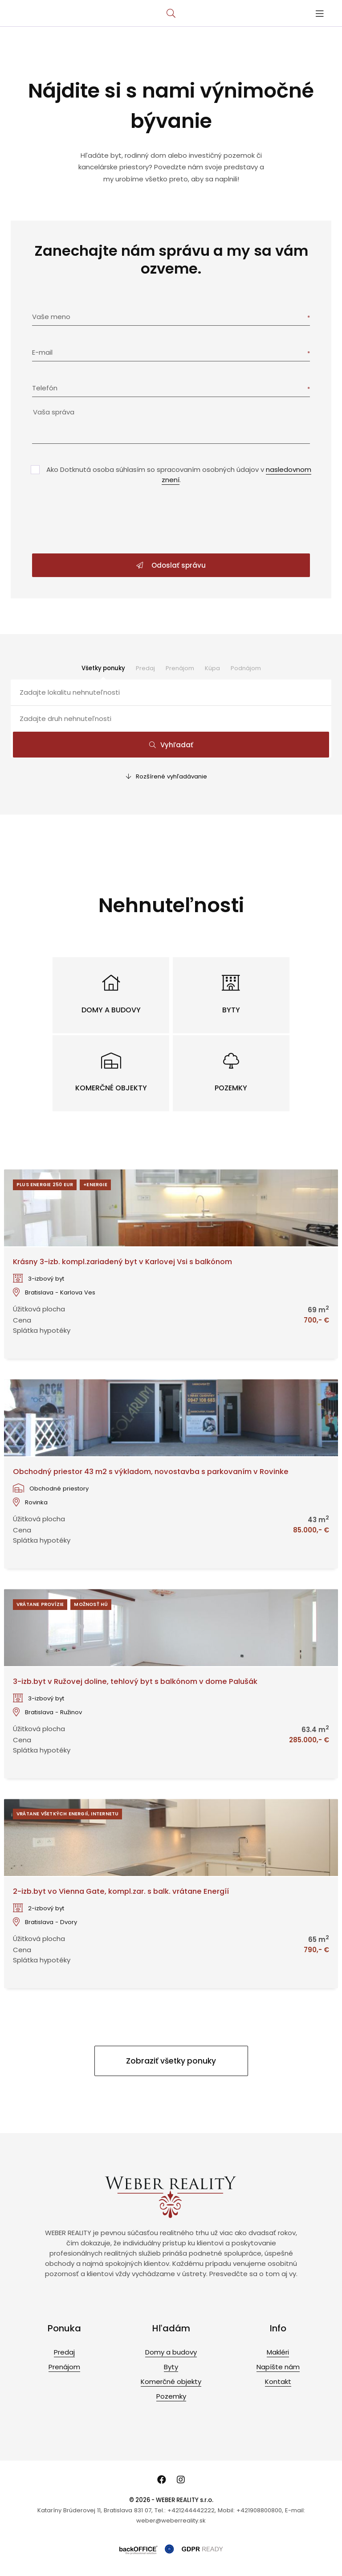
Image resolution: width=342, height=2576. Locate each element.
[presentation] (171, 520)
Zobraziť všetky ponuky (171, 2061)
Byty (171, 2366)
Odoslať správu (171, 565)
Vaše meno (51, 316)
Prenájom (180, 668)
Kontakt (278, 2381)
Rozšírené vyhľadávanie (166, 776)
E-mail (42, 352)
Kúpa (212, 668)
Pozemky (171, 2396)
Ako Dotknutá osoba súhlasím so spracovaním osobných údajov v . (178, 474)
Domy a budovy (171, 2352)
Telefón (44, 388)
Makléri (278, 2352)
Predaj (145, 668)
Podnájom (246, 668)
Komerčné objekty (171, 2381)
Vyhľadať (171, 744)
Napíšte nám (278, 2366)
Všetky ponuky (103, 668)
